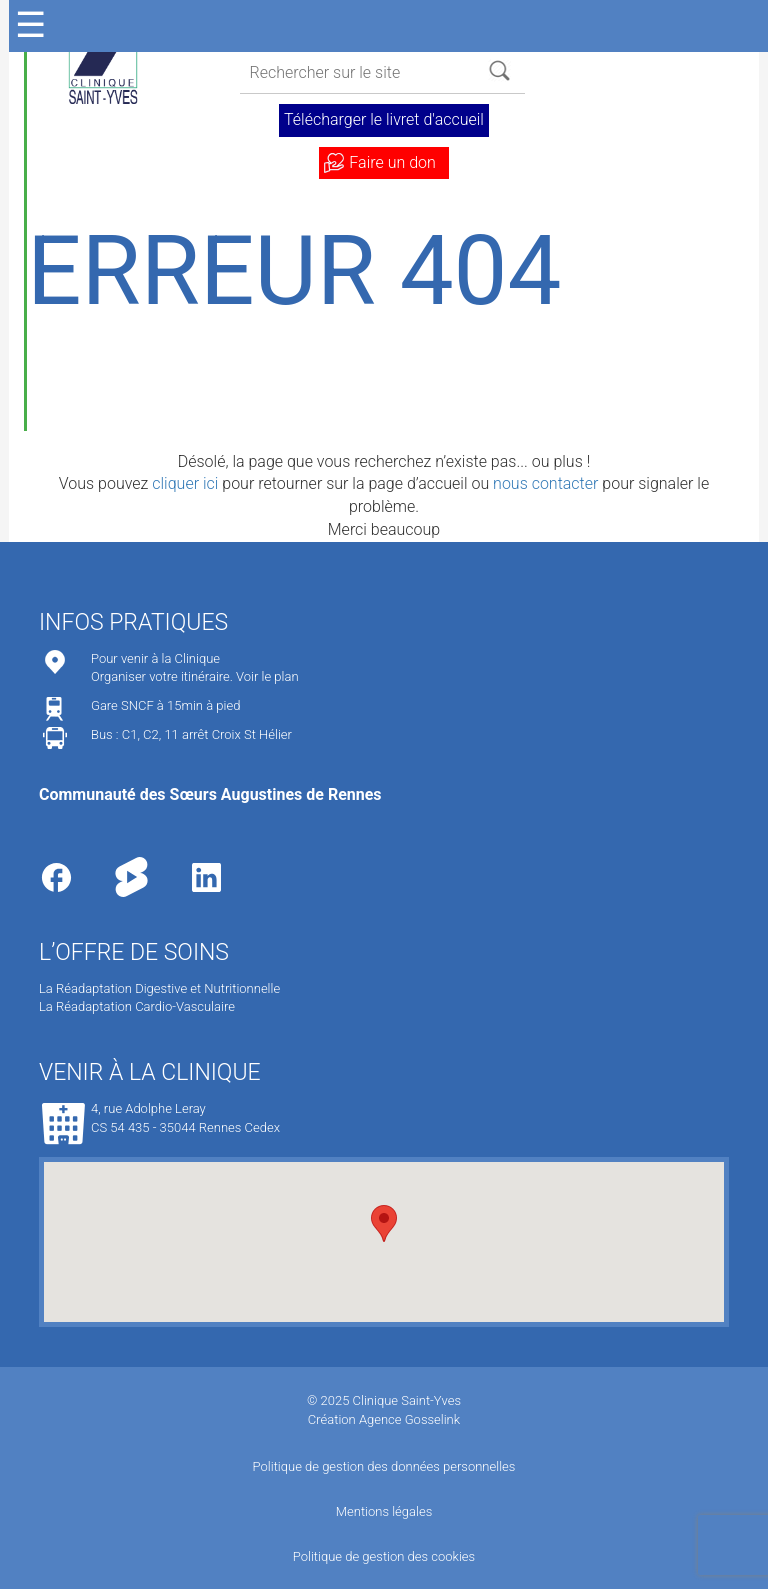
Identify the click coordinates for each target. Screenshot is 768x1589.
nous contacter (545, 483)
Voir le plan (267, 676)
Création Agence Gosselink (384, 1419)
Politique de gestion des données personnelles (384, 1466)
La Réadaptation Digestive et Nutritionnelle (159, 988)
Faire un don (392, 162)
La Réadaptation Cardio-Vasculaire (137, 1006)
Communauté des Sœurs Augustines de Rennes (210, 794)
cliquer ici (185, 483)
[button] (384, 1223)
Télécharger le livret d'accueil (384, 119)
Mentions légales (384, 1511)
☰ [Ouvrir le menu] (30, 25)
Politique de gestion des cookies (384, 1556)
